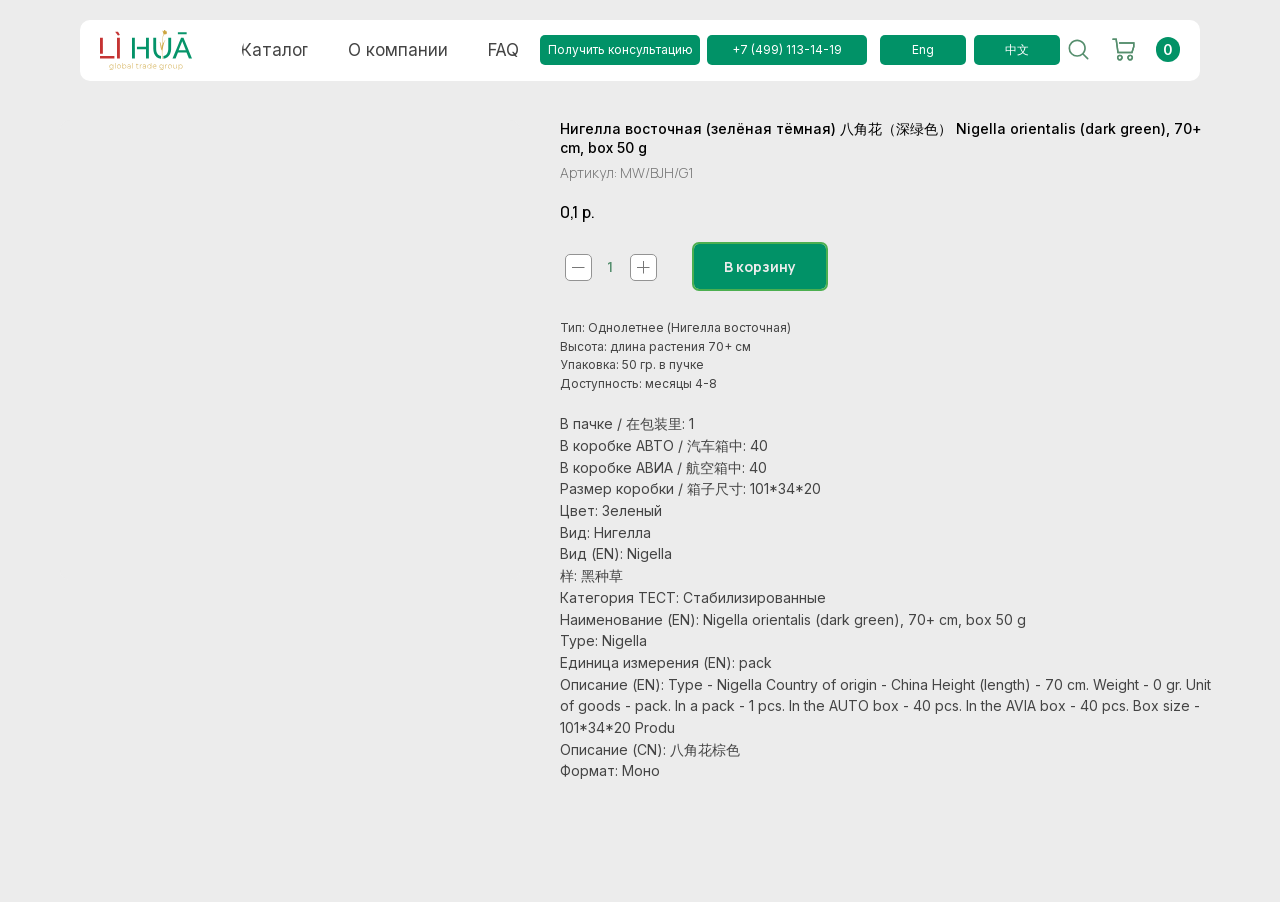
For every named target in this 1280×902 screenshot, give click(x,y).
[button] (620, 50)
